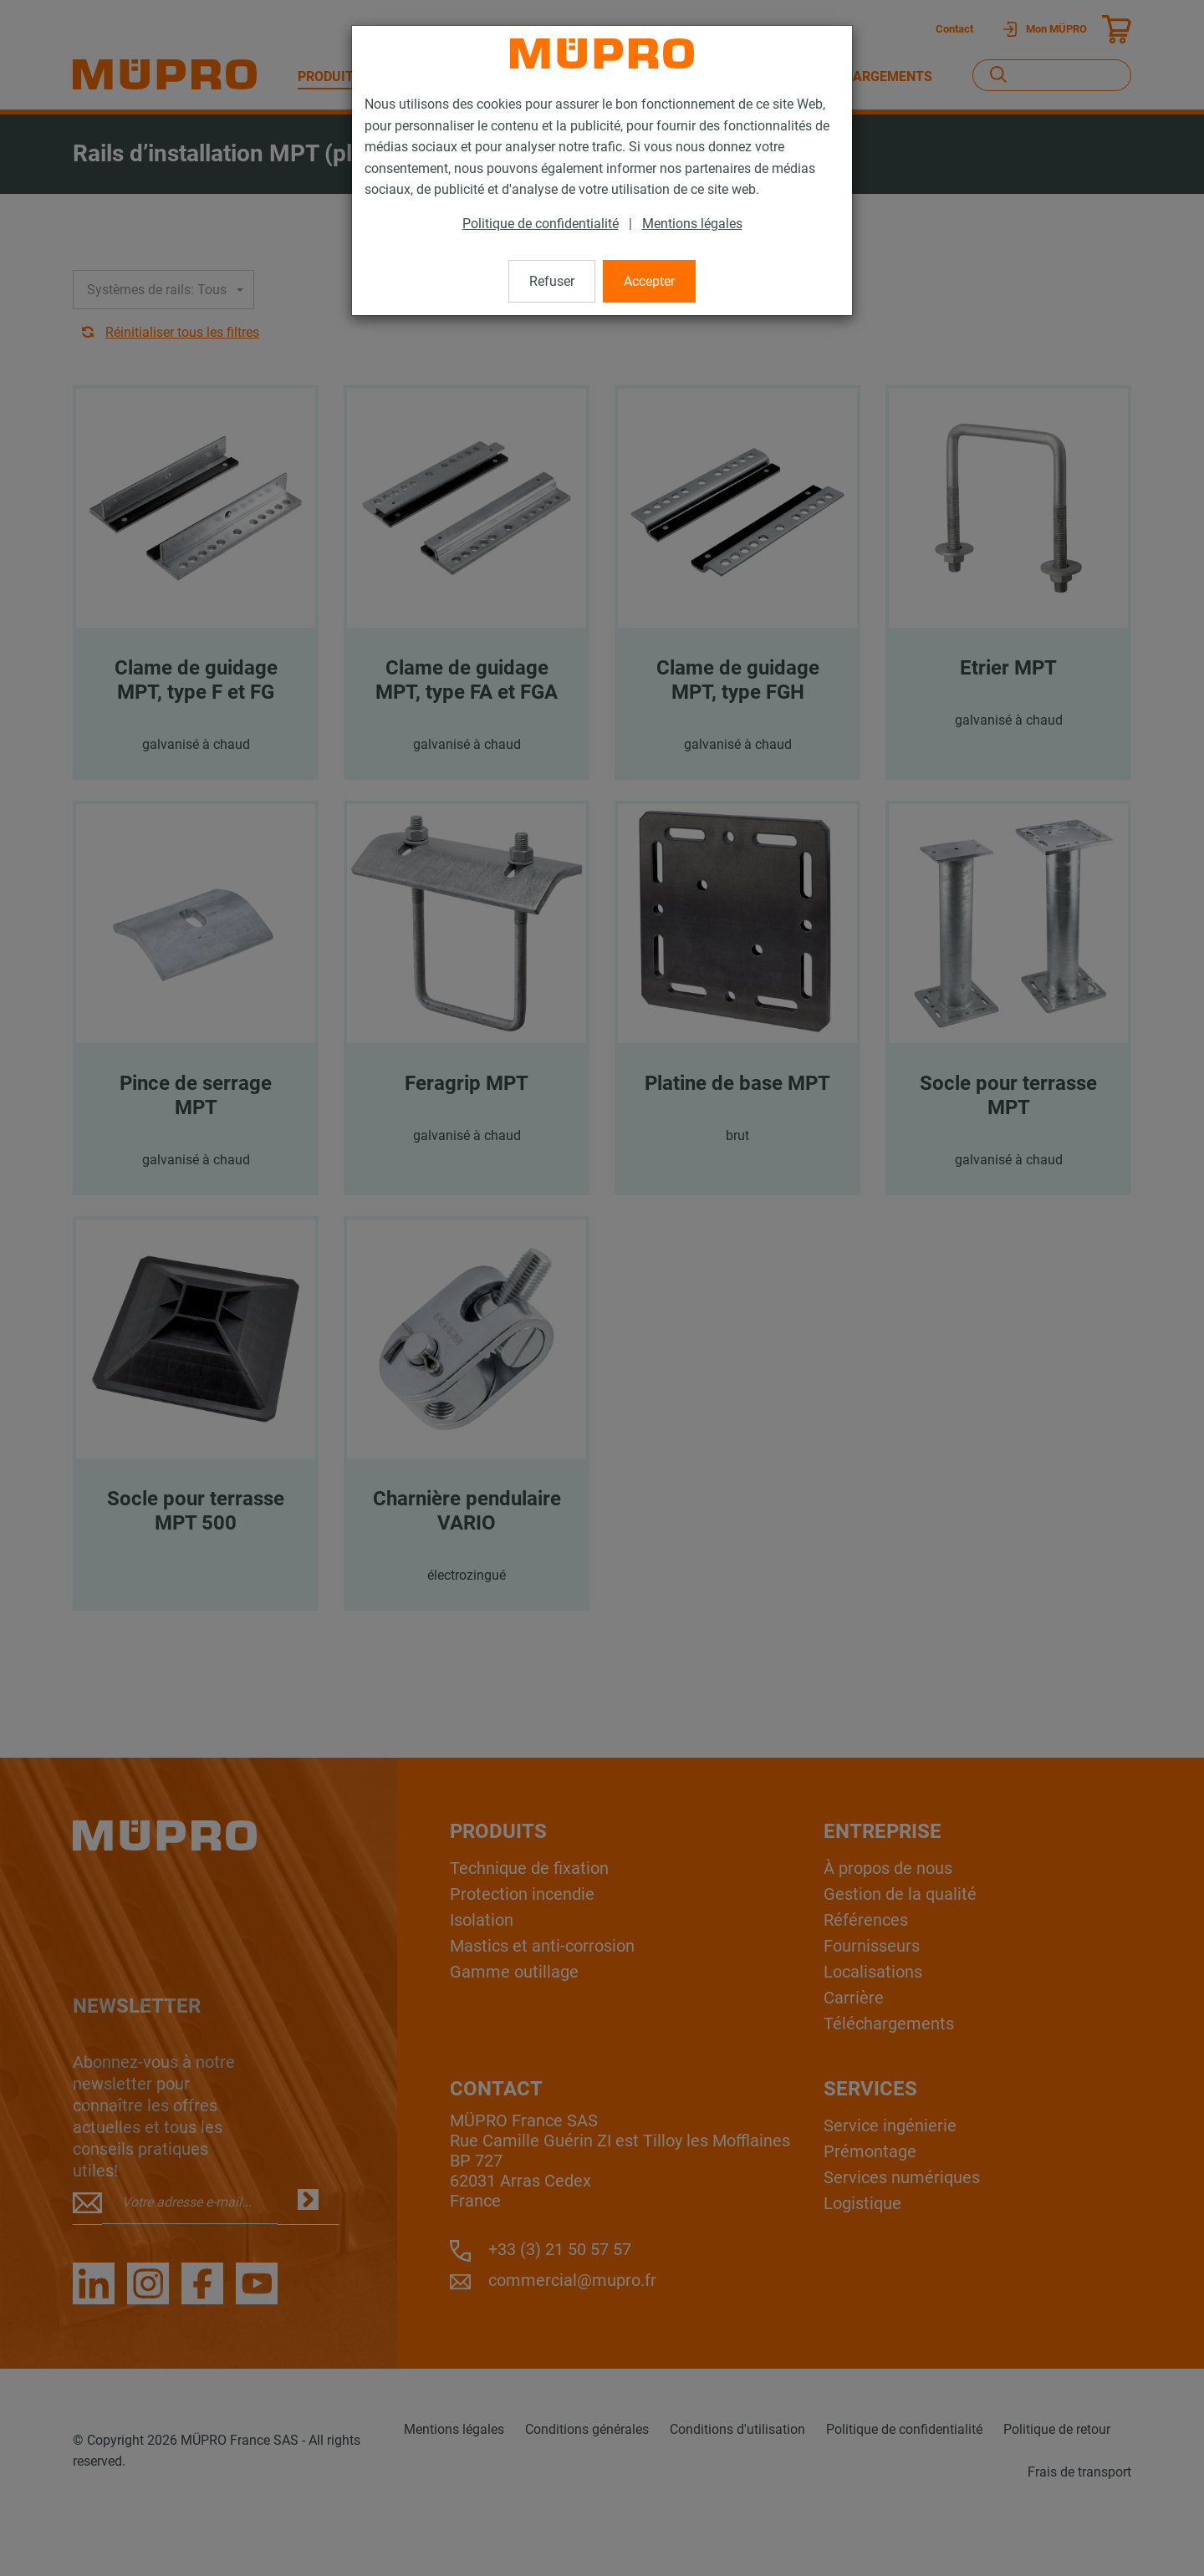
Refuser (551, 281)
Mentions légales (692, 224)
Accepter (649, 281)
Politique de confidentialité (540, 224)
